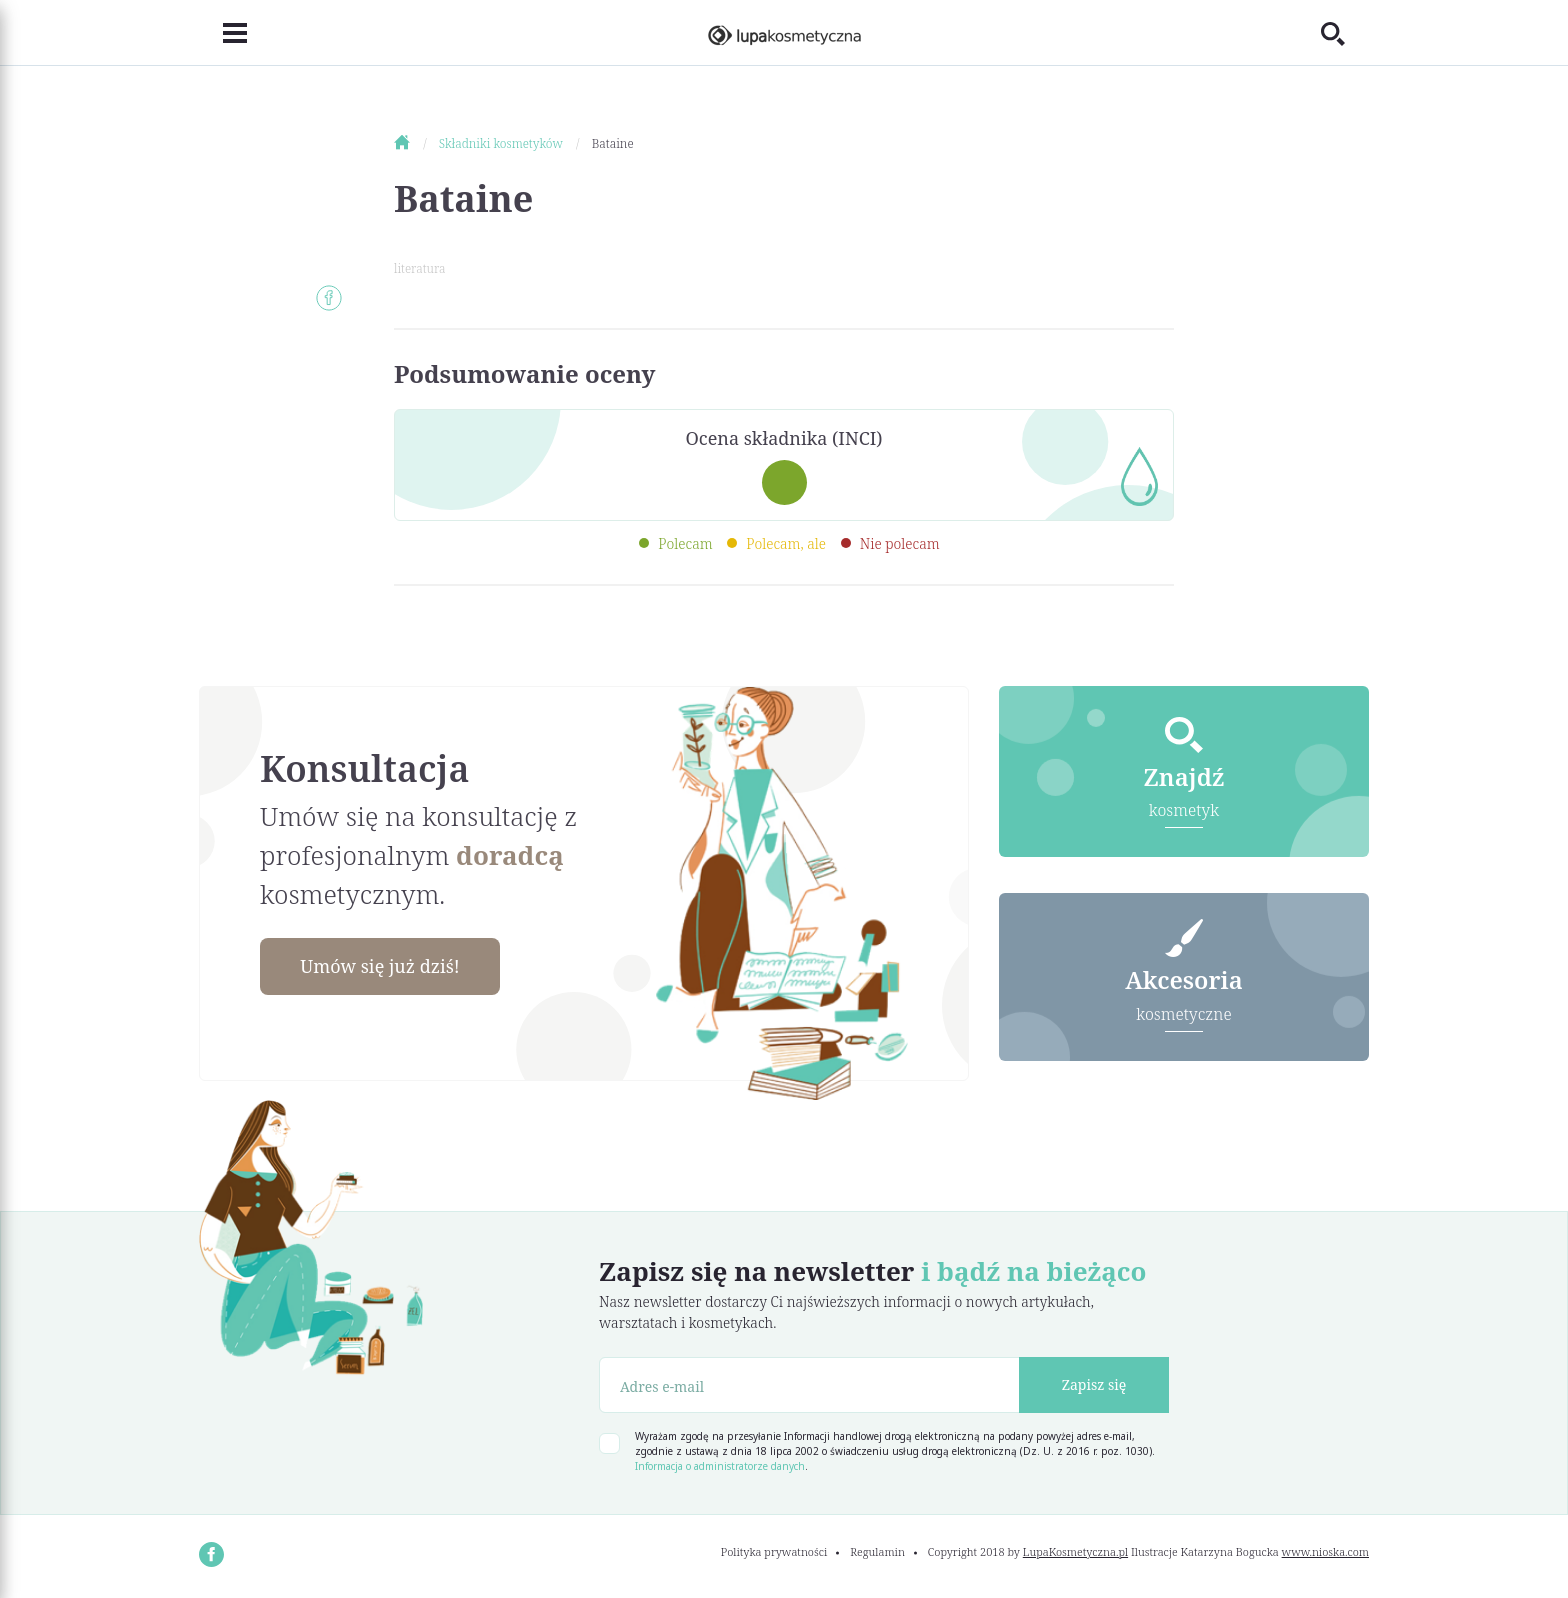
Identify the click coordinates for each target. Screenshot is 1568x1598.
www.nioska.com (1325, 1551)
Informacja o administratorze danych (720, 1466)
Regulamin (877, 1551)
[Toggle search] (1345, 33)
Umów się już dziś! (380, 966)
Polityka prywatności (774, 1551)
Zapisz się (1094, 1384)
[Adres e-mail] (809, 1385)
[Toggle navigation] (223, 33)
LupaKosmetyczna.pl (1075, 1551)
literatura (419, 268)
